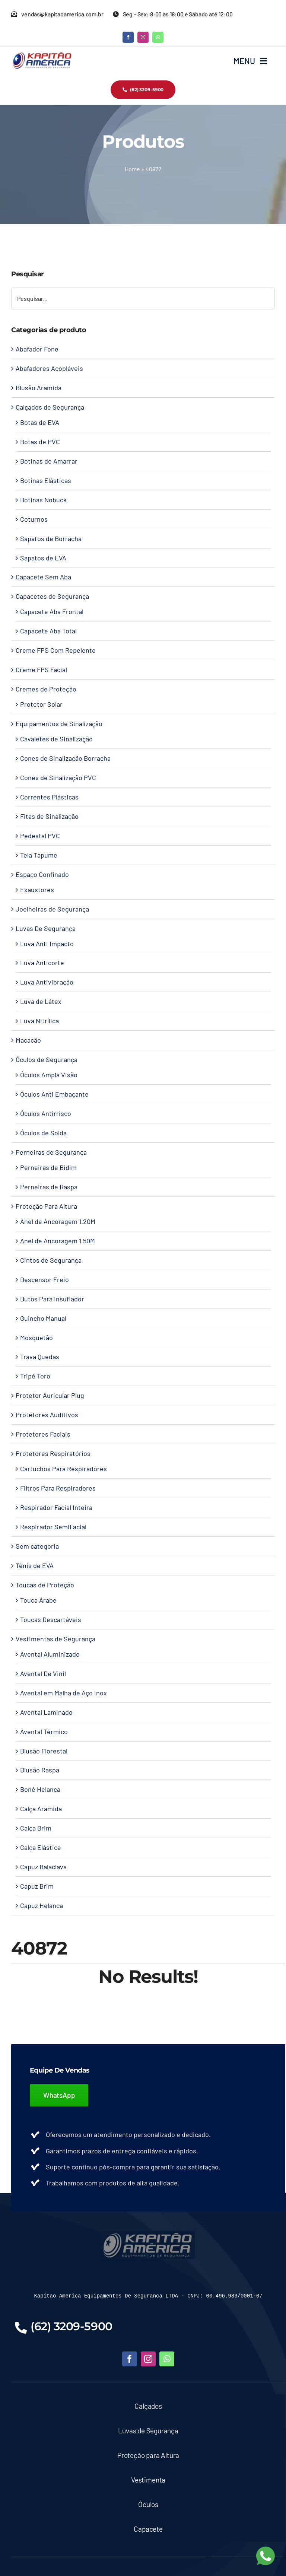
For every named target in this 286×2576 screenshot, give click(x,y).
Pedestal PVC (40, 835)
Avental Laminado (46, 1712)
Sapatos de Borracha (51, 538)
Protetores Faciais (43, 1434)
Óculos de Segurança (46, 1059)
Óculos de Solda (43, 1133)
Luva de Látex (40, 1001)
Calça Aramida (41, 1808)
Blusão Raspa (39, 1770)
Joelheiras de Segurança (52, 909)
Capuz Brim (37, 1886)
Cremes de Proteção (46, 689)
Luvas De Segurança (46, 928)
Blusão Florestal (43, 1751)
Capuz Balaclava (43, 1867)
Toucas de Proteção (45, 1585)
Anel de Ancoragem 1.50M (57, 1241)
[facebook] (128, 37)
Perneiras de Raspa (48, 1187)
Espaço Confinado (42, 874)
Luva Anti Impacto (47, 943)
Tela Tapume (38, 855)
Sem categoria (37, 1546)
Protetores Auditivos (47, 1415)
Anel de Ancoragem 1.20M (57, 1221)
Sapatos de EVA (43, 558)
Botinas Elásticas (45, 480)
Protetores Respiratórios (53, 1453)
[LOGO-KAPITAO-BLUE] (148, 2234)
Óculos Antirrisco (45, 1113)
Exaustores (37, 889)
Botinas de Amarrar (48, 461)
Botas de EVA (39, 422)
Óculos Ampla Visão (48, 1075)
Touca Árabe (38, 1600)
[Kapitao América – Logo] (42, 55)
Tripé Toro (35, 1376)
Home (132, 168)
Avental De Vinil (43, 1673)
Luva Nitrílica (39, 1021)
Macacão (28, 1040)
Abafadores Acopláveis (49, 368)
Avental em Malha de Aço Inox (63, 1693)
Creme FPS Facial (41, 669)
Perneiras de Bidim (48, 1167)
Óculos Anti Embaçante (54, 1094)
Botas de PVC (40, 442)
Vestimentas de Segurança (55, 1639)
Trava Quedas (39, 1356)
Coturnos (34, 519)
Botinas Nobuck (43, 500)
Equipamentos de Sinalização (59, 723)
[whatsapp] (157, 37)
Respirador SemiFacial (53, 1527)
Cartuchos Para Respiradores (63, 1468)
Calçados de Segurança (50, 407)
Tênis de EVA (35, 1565)
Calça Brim (35, 1828)
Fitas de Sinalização (49, 816)
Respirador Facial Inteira (56, 1507)
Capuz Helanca (41, 1905)
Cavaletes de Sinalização (56, 739)
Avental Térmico (44, 1731)
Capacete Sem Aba (43, 577)
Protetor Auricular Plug (50, 1395)
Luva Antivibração (46, 982)
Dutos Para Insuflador (52, 1299)
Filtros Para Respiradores (58, 1488)
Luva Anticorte (42, 962)
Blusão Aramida (38, 388)
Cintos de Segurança (51, 1260)
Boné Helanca (40, 1789)
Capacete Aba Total (48, 631)
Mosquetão (36, 1337)
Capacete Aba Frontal (51, 611)
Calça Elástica (40, 1847)
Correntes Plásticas (49, 797)
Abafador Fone (37, 349)
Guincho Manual (43, 1318)
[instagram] (143, 37)
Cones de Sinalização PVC (58, 777)
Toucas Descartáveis (50, 1619)
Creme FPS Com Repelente (56, 650)
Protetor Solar (41, 704)
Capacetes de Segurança (52, 596)
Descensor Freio (44, 1279)
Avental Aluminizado (50, 1654)
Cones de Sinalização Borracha (65, 758)
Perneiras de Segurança (51, 1152)
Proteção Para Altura (46, 1206)
